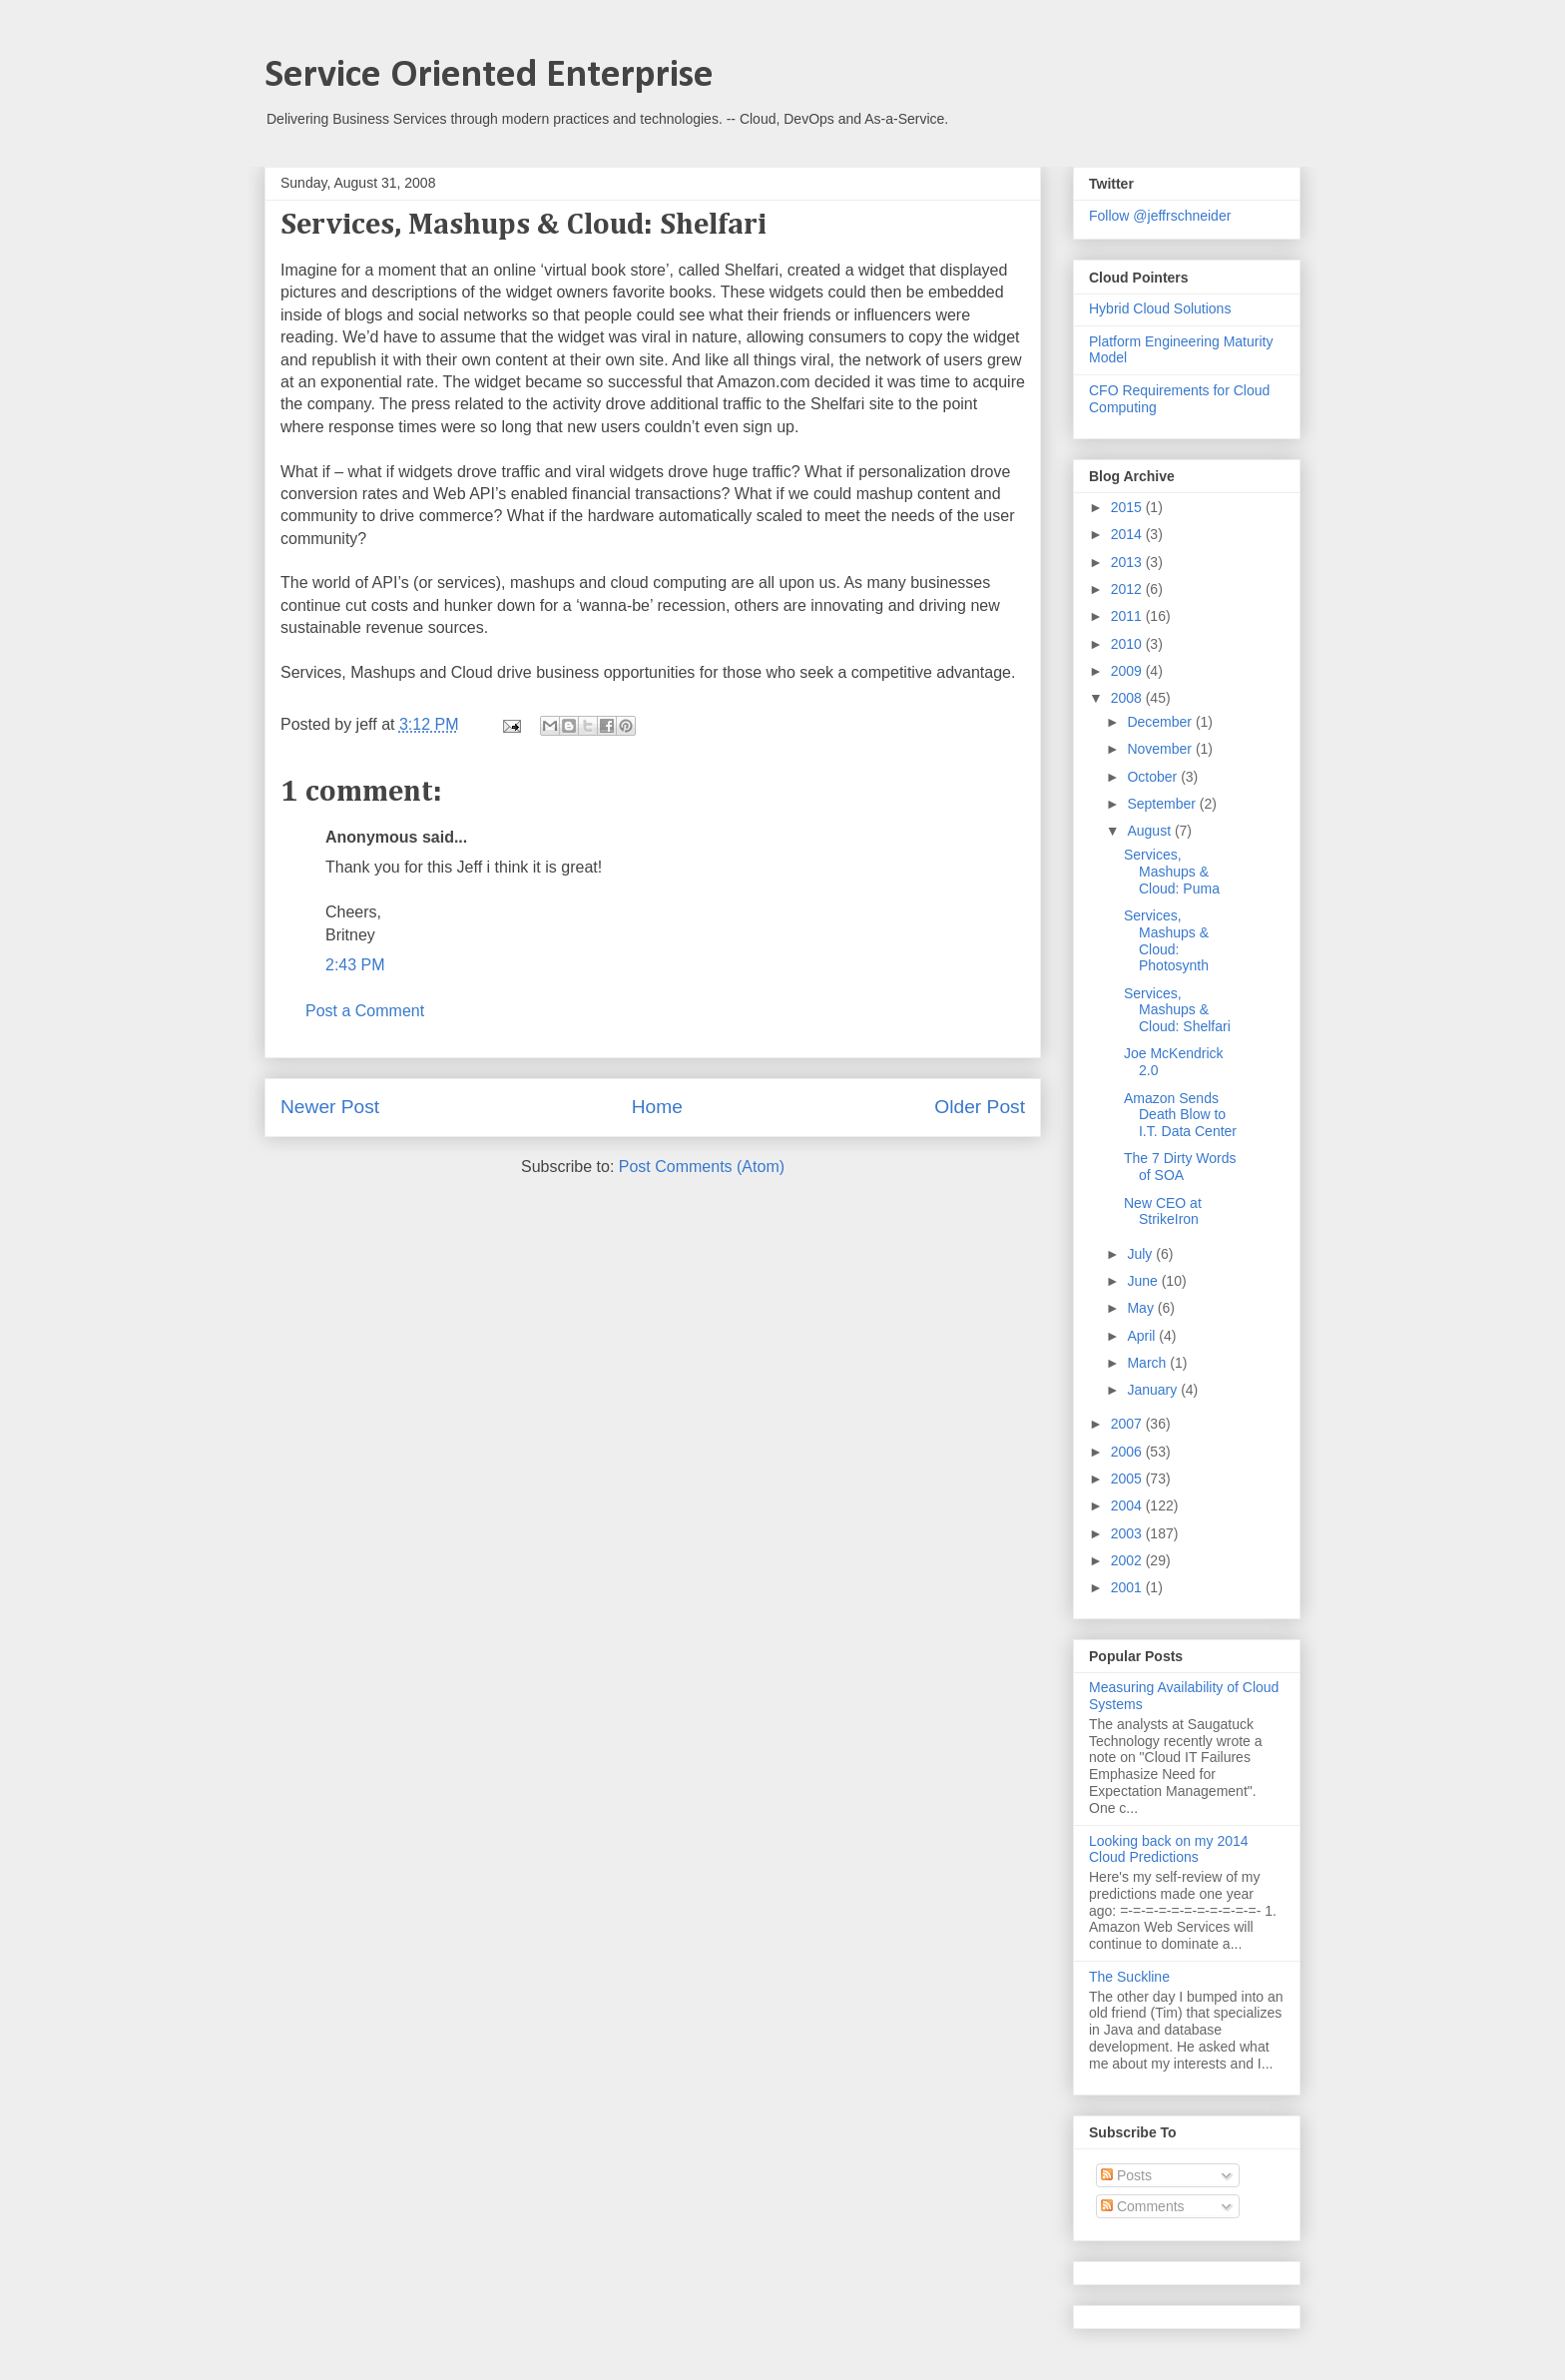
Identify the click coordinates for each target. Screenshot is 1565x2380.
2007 (1128, 1424)
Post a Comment (364, 1010)
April (1143, 1336)
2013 (1128, 562)
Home (657, 1106)
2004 (1128, 1505)
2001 (1128, 1587)
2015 (1128, 507)
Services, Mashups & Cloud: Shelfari (1177, 1010)
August (1150, 831)
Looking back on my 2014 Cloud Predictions (1169, 1849)
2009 (1128, 671)
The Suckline (1129, 1977)
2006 (1128, 1452)
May (1142, 1308)
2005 (1128, 1479)
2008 (1128, 698)
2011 (1128, 616)
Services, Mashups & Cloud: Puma (1172, 871)
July (1141, 1254)
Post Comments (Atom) (701, 1166)
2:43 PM (355, 964)
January (1154, 1390)
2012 (1128, 589)
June (1144, 1281)
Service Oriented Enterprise (489, 76)
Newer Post (329, 1106)
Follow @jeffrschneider (1160, 216)
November (1161, 749)
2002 (1128, 1560)
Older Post (979, 1106)
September (1163, 804)
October (1154, 777)
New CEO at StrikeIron (1163, 1211)
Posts (1126, 2175)
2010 (1128, 644)
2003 (1128, 1533)
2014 (1128, 534)
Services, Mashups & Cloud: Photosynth (1166, 940)
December (1161, 722)
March (1148, 1363)
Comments (1143, 2206)
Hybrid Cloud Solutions (1160, 308)
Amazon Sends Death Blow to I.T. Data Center (1180, 1115)
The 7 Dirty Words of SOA (1180, 1166)
